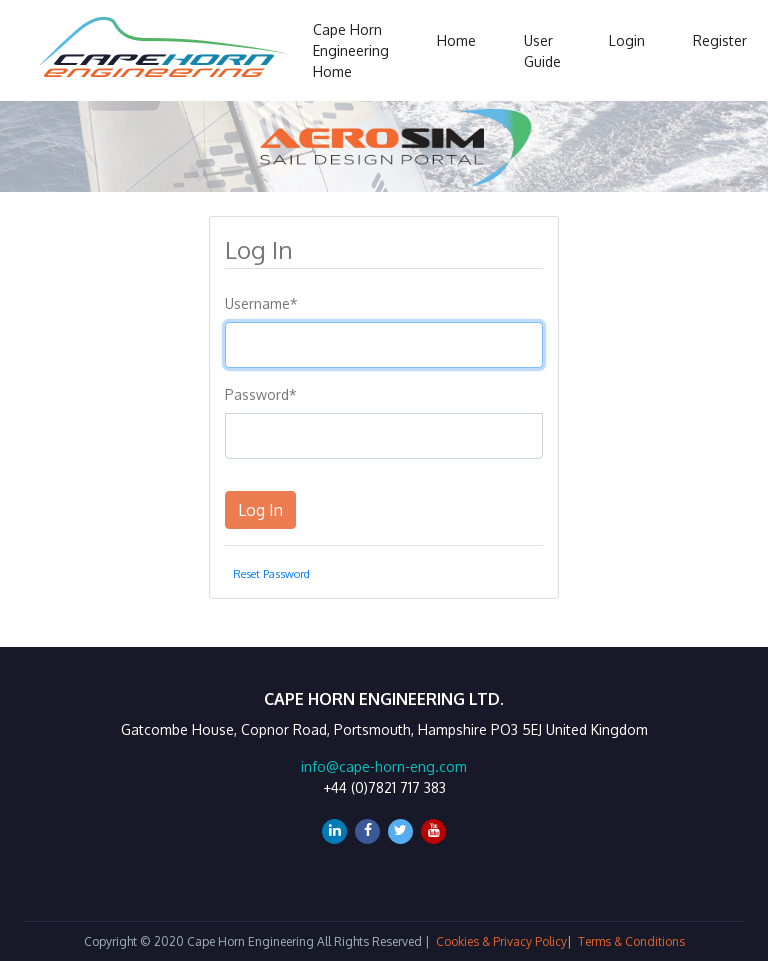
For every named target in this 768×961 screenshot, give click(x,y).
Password (261, 394)
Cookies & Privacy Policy (501, 941)
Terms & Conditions (631, 941)
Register (720, 40)
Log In (260, 510)
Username (261, 303)
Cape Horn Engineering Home (351, 50)
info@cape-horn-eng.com (384, 766)
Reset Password (271, 573)
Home (456, 40)
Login (627, 40)
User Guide (542, 51)
